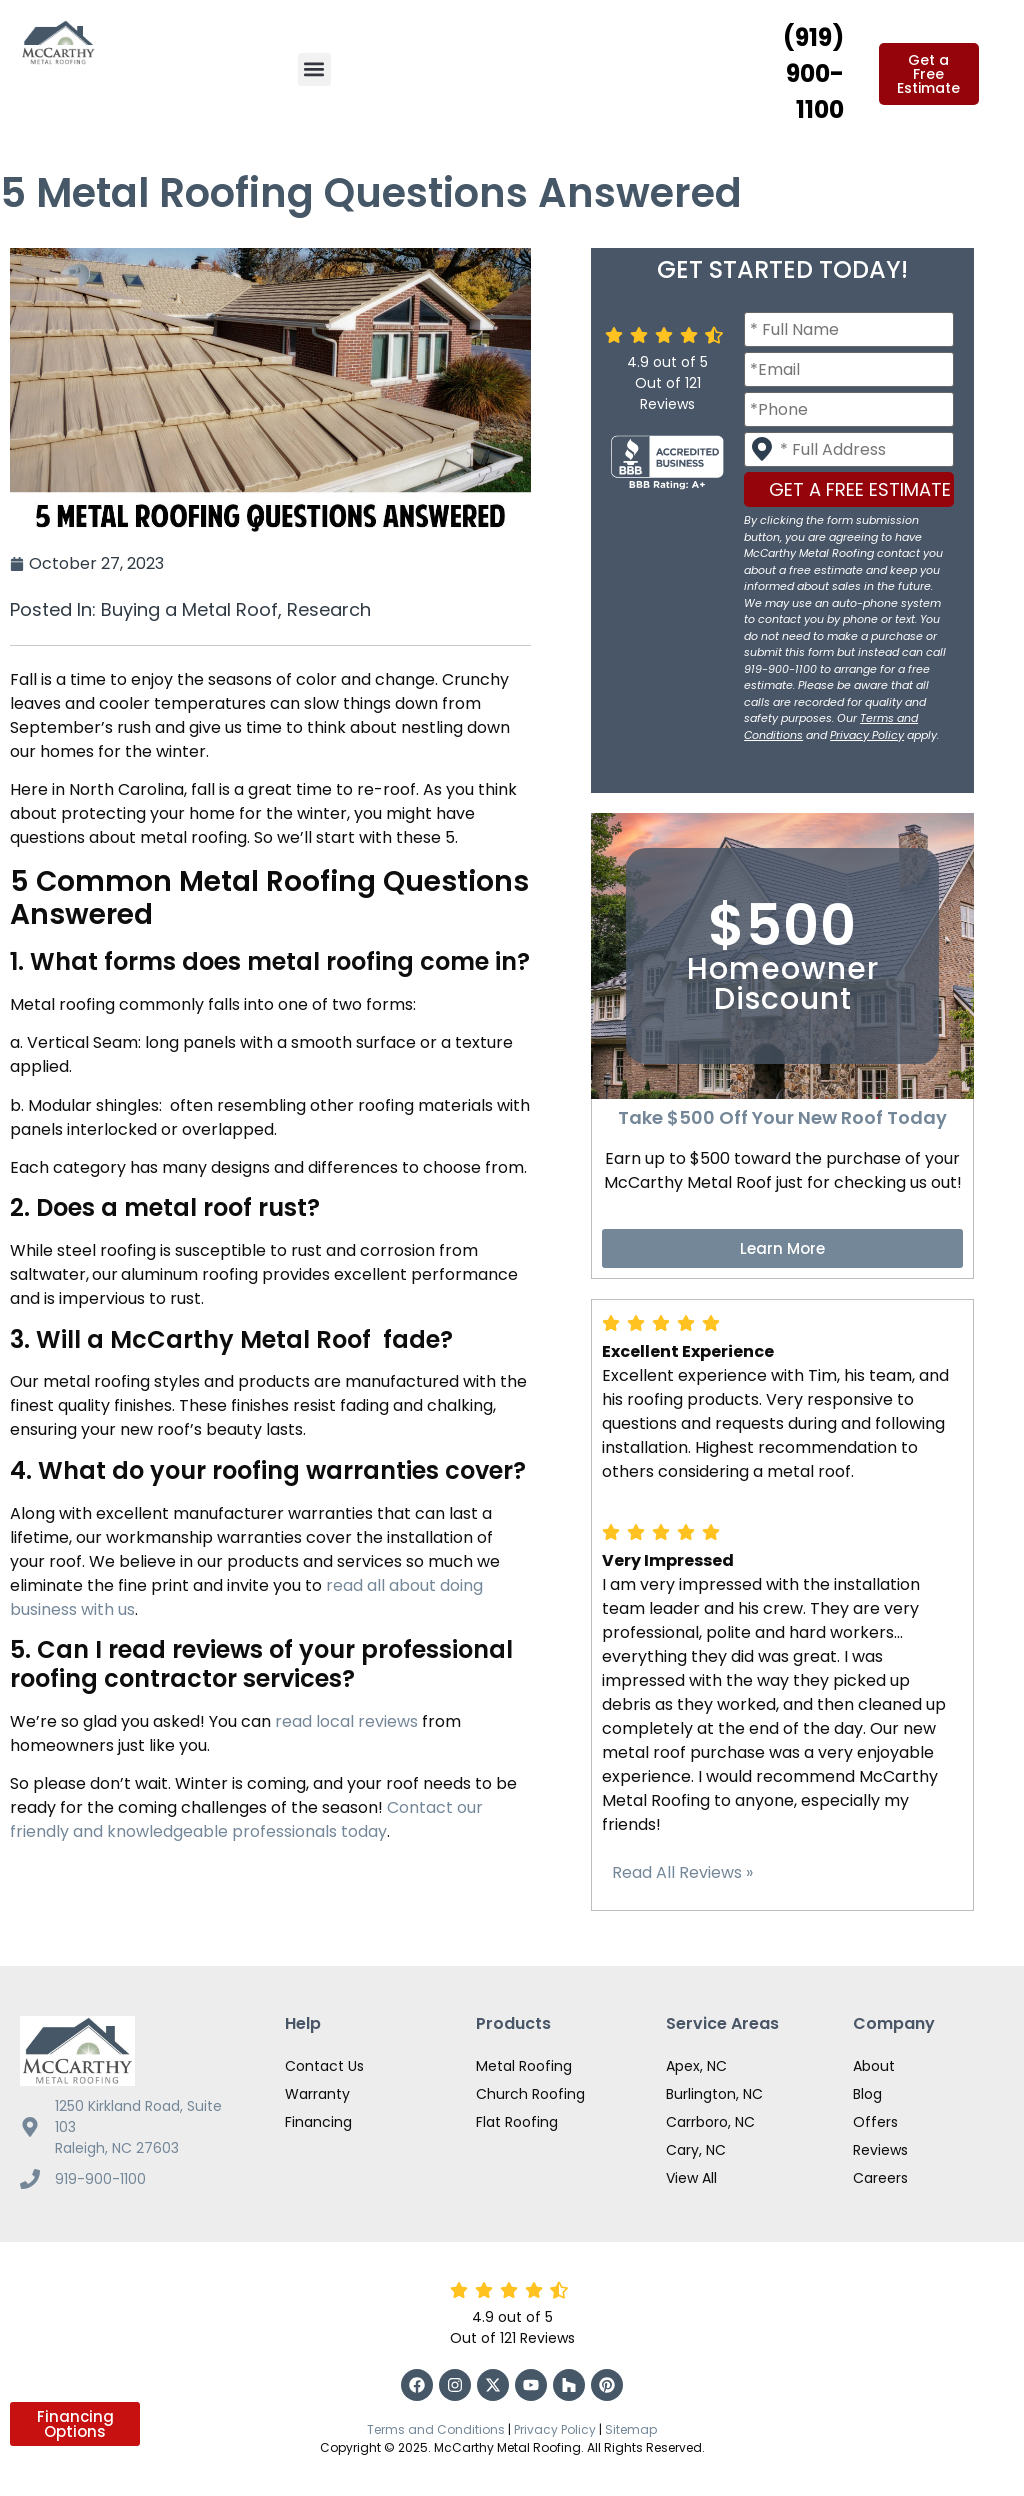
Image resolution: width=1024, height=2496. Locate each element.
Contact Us (324, 2066)
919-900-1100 (100, 2179)
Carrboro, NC (710, 2122)
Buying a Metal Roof (189, 609)
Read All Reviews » (682, 1872)
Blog (867, 2094)
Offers (875, 2122)
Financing (318, 2122)
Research (329, 609)
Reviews (880, 2150)
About (874, 2066)
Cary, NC (696, 2150)
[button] (314, 69)
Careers (880, 2178)
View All (691, 2178)
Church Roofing (530, 2094)
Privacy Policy (867, 735)
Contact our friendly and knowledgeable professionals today (246, 1819)
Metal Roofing (524, 2066)
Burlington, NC (714, 2094)
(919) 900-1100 (813, 73)
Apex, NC (696, 2066)
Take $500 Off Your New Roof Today (782, 1117)
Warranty (317, 2094)
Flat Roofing (517, 2122)
